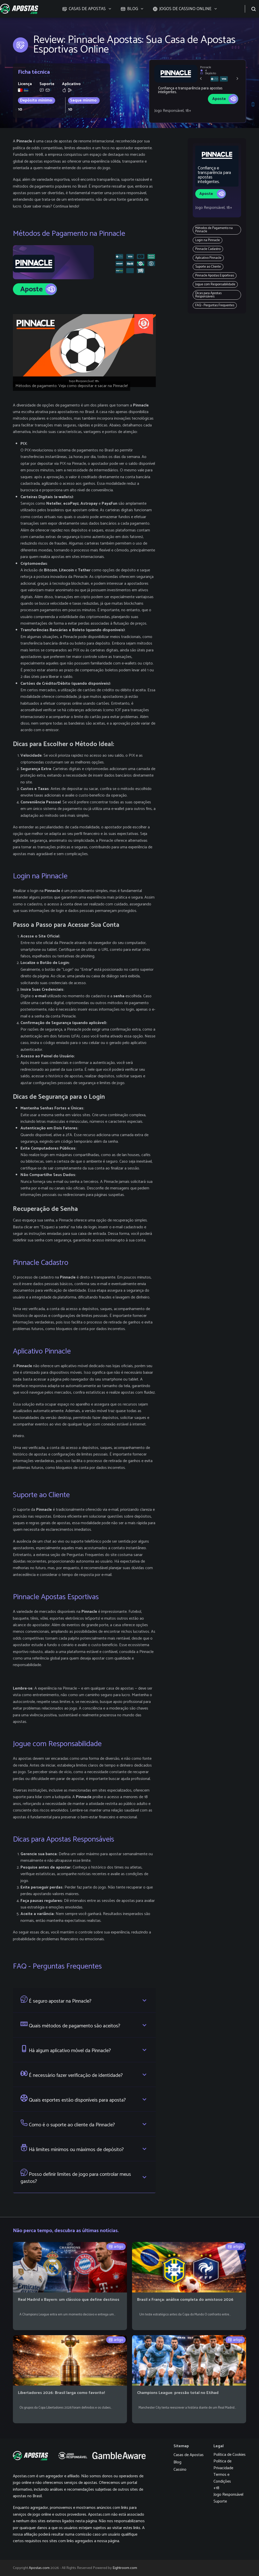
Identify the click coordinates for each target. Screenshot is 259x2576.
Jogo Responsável (228, 2494)
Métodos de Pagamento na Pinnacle (214, 229)
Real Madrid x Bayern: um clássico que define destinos (68, 2299)
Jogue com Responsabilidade (215, 284)
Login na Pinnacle (207, 240)
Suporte (220, 2501)
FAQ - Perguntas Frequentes (214, 305)
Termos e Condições (222, 2478)
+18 (216, 2488)
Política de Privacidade (223, 2464)
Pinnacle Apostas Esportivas (214, 275)
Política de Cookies (229, 2454)
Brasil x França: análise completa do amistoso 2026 (185, 2299)
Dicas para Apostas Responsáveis (208, 295)
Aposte (225, 99)
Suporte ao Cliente (208, 266)
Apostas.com (39, 2568)
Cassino (180, 2469)
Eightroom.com (125, 2568)
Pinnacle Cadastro (208, 249)
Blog (177, 2462)
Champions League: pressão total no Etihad (178, 2392)
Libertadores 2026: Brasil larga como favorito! (61, 2392)
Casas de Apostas (189, 2455)
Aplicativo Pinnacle (208, 258)
